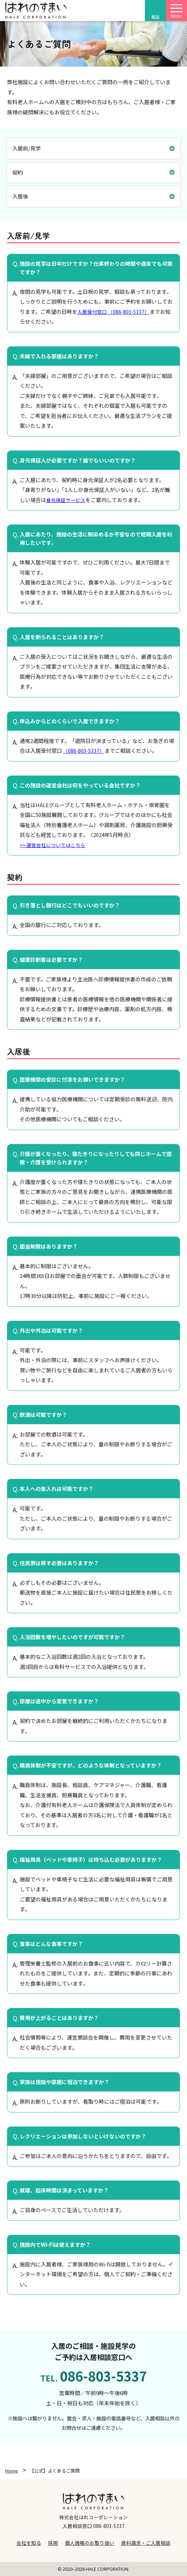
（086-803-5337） (83, 750)
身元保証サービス (65, 499)
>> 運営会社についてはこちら (52, 844)
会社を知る (29, 2542)
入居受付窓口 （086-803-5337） (113, 311)
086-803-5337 (109, 2525)
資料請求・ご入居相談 (145, 2542)
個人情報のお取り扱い (89, 2542)
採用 (53, 2542)
